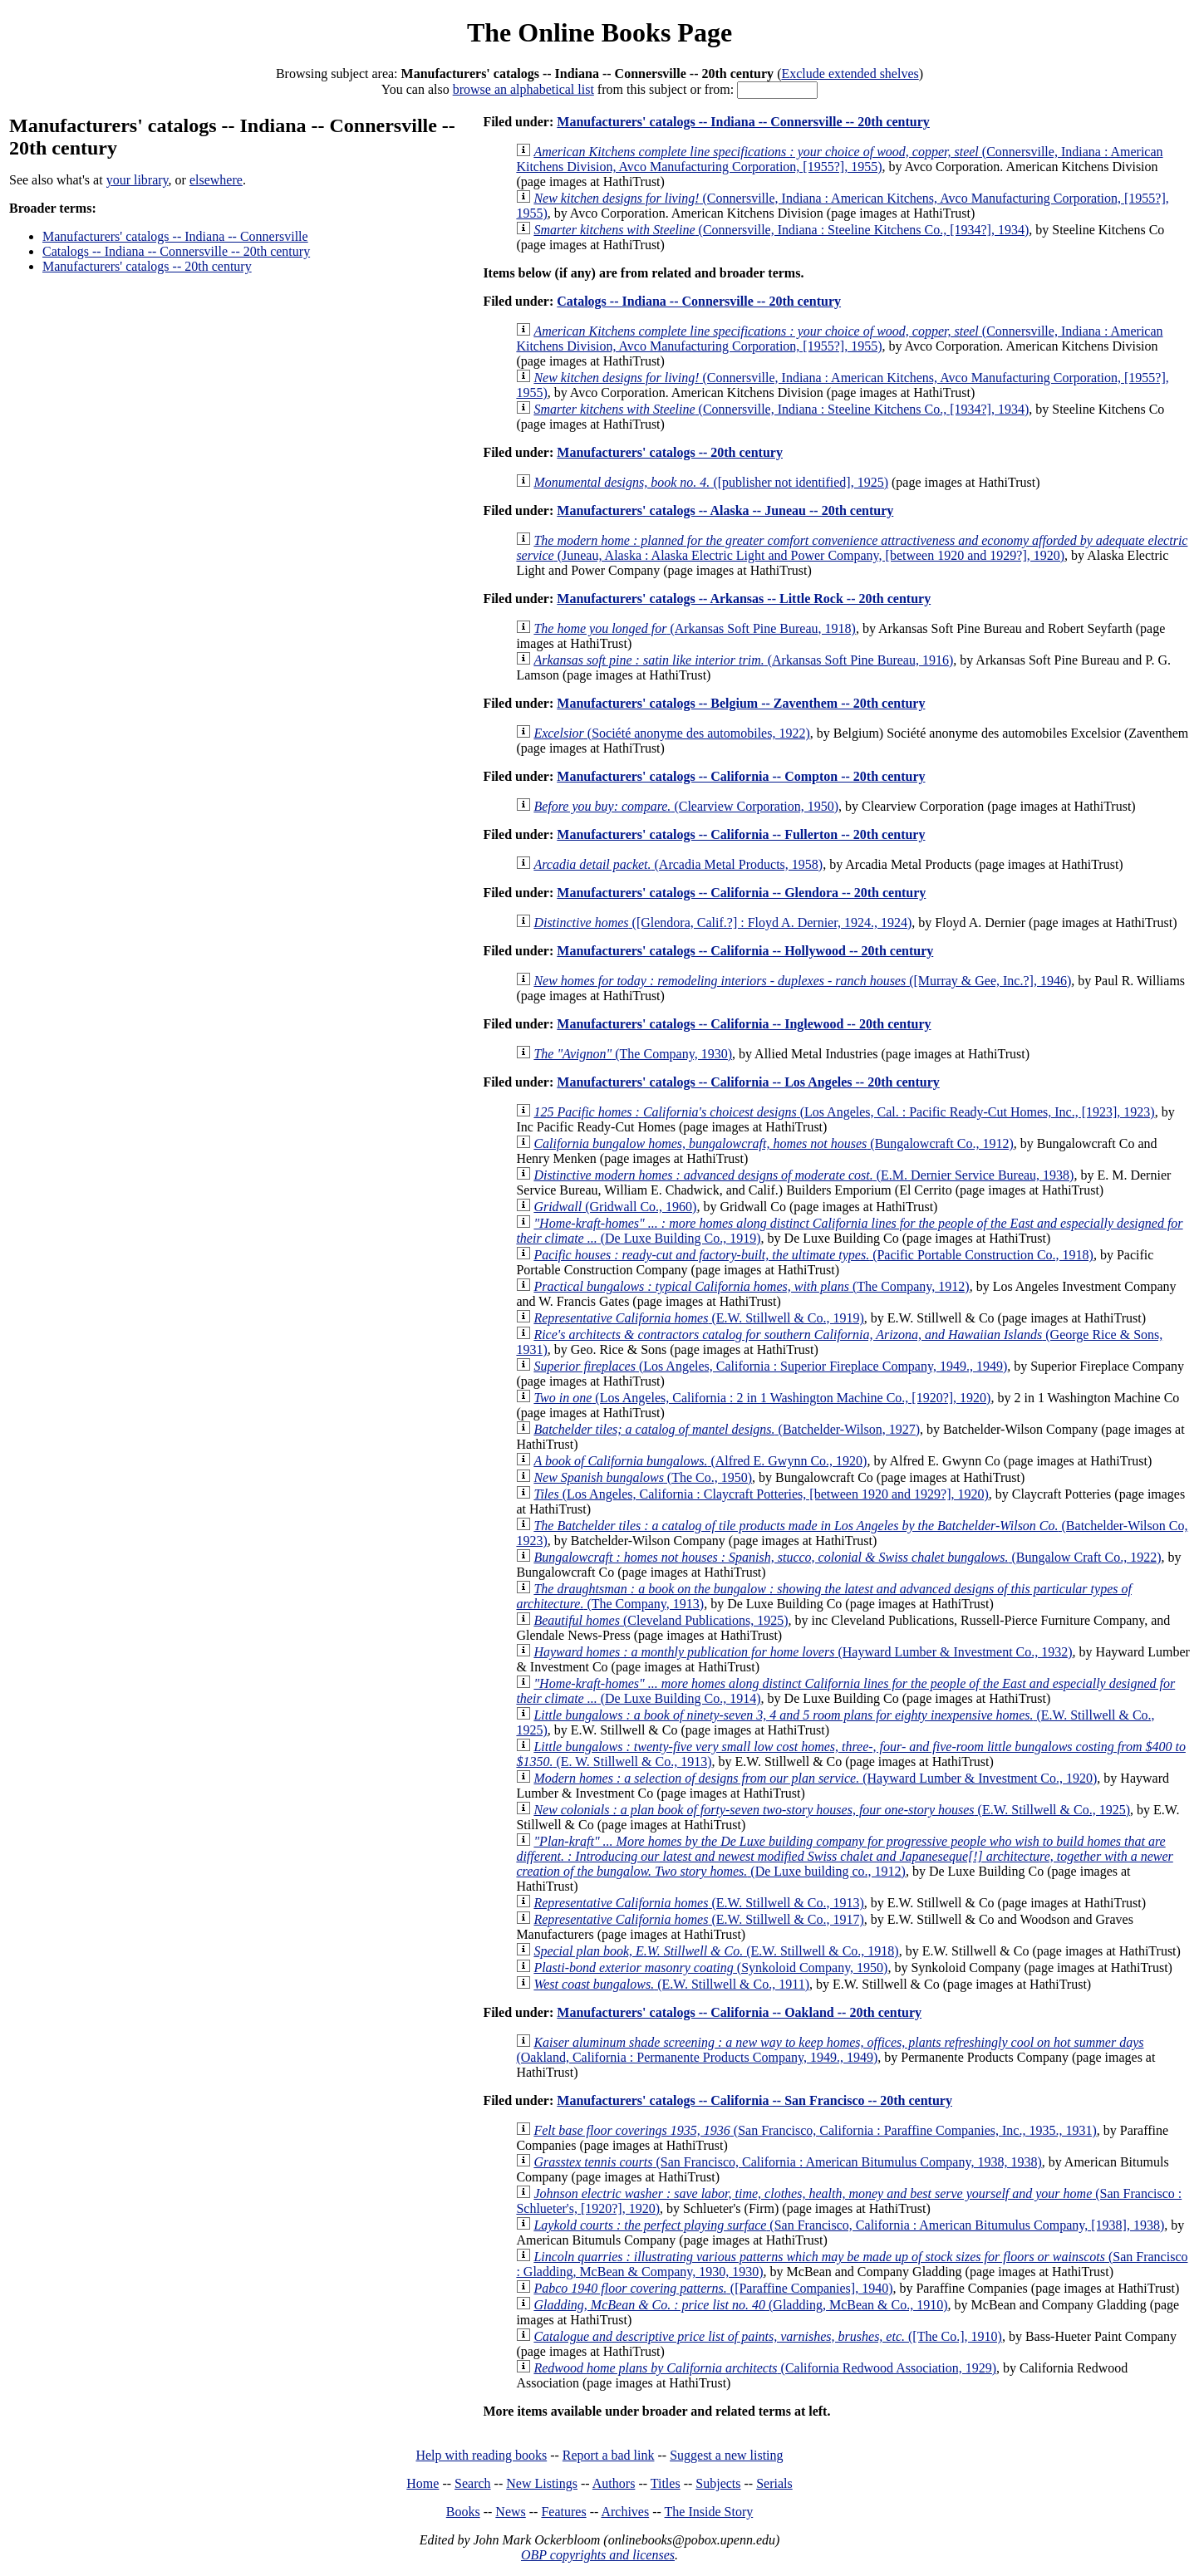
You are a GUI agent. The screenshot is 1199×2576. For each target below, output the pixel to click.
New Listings (541, 2483)
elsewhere (216, 180)
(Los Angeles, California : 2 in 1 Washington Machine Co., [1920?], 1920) (761, 1398)
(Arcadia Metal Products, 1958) (678, 864)
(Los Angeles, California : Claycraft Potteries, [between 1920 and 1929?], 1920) (760, 1494)
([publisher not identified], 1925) (710, 482)
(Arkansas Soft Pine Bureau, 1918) (694, 628)
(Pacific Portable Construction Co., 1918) (813, 1255)
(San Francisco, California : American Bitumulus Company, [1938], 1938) (848, 2225)
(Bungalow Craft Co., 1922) (847, 1557)
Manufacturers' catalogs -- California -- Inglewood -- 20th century (744, 1024)
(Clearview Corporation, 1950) (685, 806)
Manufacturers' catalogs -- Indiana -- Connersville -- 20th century (743, 122)
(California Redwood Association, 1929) (764, 2368)
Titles (666, 2483)
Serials (774, 2483)
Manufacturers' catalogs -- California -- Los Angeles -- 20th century (748, 1082)
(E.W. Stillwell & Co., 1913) (698, 1903)
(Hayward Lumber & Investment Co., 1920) (815, 1778)
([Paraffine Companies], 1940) (712, 2288)
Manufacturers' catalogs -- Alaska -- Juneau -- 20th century (725, 510)
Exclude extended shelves (849, 73)
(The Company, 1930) (632, 1054)
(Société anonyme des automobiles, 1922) (671, 733)
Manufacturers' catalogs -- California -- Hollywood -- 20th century (745, 951)
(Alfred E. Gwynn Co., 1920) (700, 1461)
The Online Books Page (599, 32)
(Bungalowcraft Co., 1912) (773, 1143)
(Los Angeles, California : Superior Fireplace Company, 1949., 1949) (770, 1366)
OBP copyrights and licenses (598, 2555)
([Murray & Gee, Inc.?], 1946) (802, 981)
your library (137, 180)
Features (563, 2512)
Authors (614, 2483)
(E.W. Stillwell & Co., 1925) (831, 1810)
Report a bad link (609, 2455)
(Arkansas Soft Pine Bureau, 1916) (743, 660)
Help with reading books (481, 2455)
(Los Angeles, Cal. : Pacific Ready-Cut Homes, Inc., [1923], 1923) (843, 1112)
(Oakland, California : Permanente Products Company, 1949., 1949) (829, 2049)
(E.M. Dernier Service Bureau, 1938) (803, 1175)
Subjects (717, 2483)
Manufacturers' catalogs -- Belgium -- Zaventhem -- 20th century (741, 703)
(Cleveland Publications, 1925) (660, 1620)
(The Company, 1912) (751, 1286)
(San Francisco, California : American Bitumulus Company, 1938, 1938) (787, 2162)
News (510, 2512)
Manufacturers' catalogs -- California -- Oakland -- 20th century (739, 2012)
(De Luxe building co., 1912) (844, 1856)
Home (422, 2483)
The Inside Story (709, 2512)
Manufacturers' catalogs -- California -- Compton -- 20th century (741, 776)
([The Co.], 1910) (767, 2336)
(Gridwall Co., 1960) (614, 1207)
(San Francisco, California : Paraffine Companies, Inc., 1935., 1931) (814, 2130)
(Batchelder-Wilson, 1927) (726, 1429)
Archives (625, 2512)
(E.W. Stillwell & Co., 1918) (715, 1951)
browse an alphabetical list (523, 89)
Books (463, 2512)
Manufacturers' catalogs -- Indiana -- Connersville (175, 236)
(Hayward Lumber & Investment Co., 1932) (802, 1652)
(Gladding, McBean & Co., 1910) (740, 2305)
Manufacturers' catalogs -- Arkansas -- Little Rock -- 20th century (744, 598)
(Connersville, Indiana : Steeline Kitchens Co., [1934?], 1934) (781, 230)
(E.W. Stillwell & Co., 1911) (671, 1984)
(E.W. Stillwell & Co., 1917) (698, 1919)
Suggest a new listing (726, 2455)
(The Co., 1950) (642, 1477)
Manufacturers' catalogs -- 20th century (147, 266)
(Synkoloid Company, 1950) (710, 1967)
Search (473, 2483)
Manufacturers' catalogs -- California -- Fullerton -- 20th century (741, 834)
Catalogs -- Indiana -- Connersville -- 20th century (176, 251)
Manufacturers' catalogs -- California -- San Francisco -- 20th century (754, 2100)
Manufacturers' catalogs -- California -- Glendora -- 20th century (741, 893)
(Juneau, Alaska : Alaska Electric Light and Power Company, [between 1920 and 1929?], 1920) (851, 547)
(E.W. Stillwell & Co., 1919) (698, 1318)
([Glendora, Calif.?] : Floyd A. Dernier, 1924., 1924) (722, 922)
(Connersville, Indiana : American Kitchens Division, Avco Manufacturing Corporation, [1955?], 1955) (839, 159)
